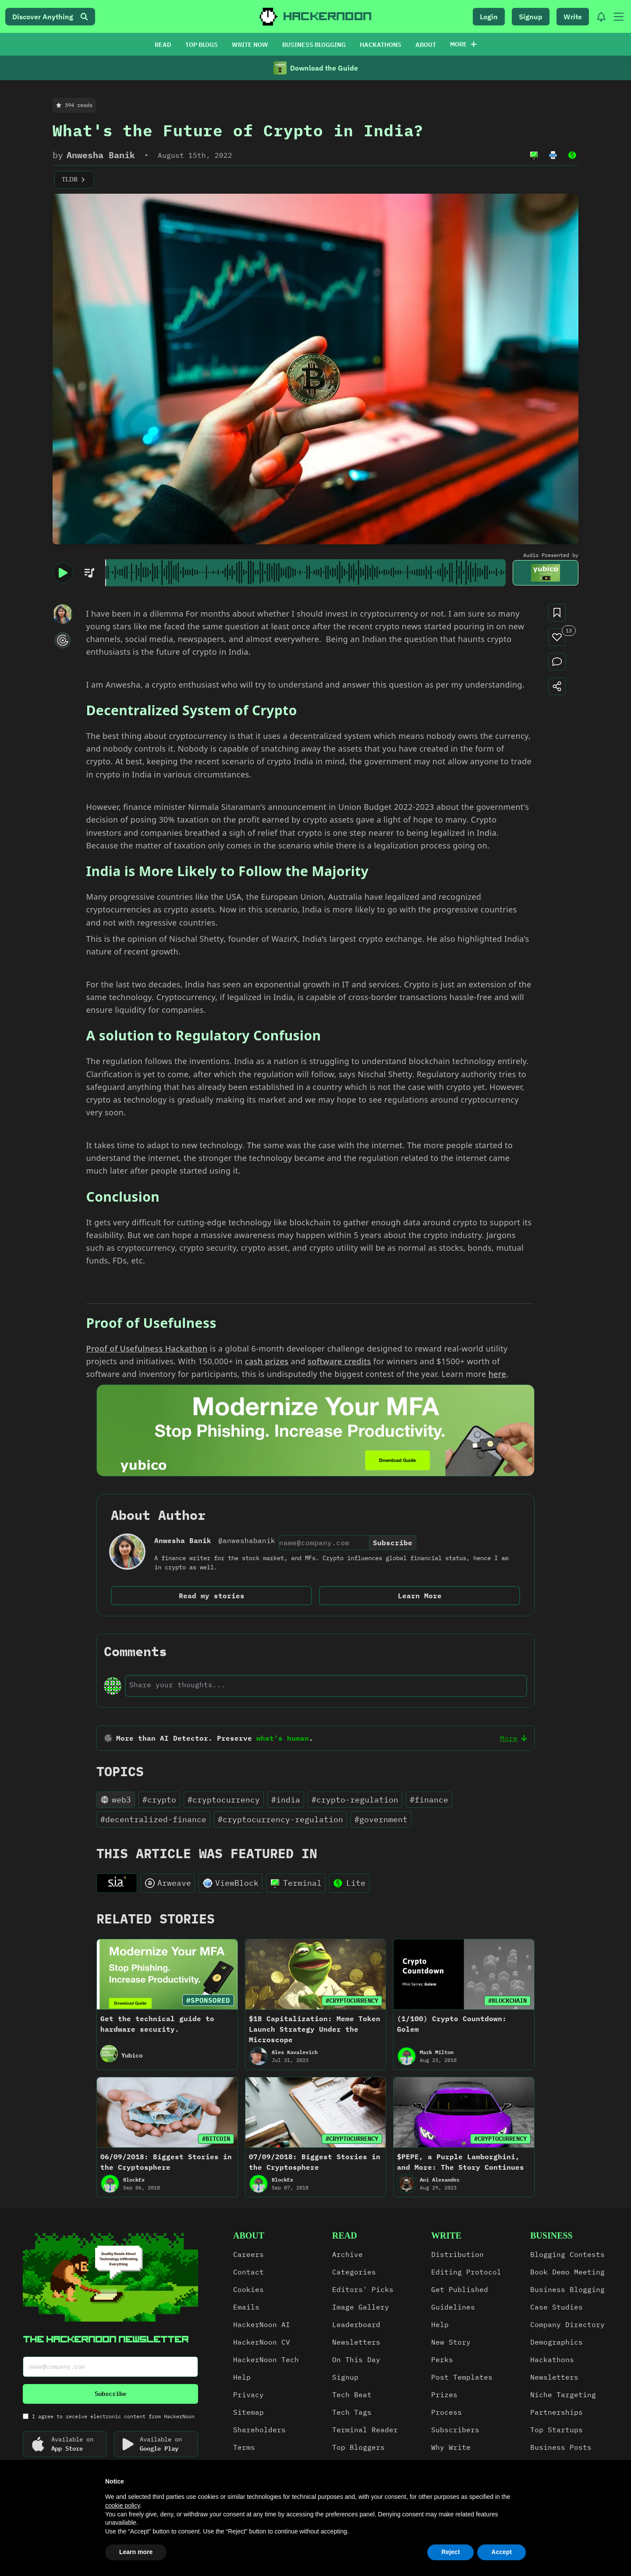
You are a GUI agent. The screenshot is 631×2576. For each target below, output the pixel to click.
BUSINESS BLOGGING (314, 45)
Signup (530, 16)
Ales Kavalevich (295, 2052)
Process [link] (446, 2412)
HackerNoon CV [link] (261, 2342)
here (497, 1374)
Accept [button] (501, 2551)
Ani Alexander (440, 2179)
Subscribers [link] (455, 2429)
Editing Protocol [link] (466, 2271)
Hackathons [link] (552, 2359)
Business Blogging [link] (567, 2289)
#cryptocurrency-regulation (280, 1819)
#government (381, 1819)
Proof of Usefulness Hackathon (147, 1348)
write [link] (446, 2235)
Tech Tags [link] (352, 2412)
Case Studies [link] (556, 2307)
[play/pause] (63, 572)
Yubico (131, 2055)
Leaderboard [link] (356, 2324)
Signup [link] (345, 2377)
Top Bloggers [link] (358, 2447)
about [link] (248, 2235)
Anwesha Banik (101, 155)
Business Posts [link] (561, 2447)
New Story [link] (451, 2342)
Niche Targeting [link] (563, 2394)
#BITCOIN (216, 2139)
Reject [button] (450, 2551)
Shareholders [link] (259, 2429)
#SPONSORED (208, 2000)
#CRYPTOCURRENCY (352, 2001)
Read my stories (212, 1595)
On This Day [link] (356, 2359)
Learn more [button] (135, 2551)
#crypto (159, 1800)
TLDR (74, 179)
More (463, 44)
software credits (339, 1361)
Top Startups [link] (556, 2429)
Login (489, 16)
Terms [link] (244, 2447)
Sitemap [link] (248, 2412)
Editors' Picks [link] (362, 2289)
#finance (429, 1800)
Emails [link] (246, 2307)
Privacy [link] (248, 2394)
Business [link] (551, 2235)
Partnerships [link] (556, 2412)
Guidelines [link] (453, 2307)
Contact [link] (248, 2271)
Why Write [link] (451, 2447)
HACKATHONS (380, 45)
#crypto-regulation (355, 1800)
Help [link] (242, 2377)
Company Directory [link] (567, 2324)
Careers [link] (248, 2254)
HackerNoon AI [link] (261, 2324)
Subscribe (392, 1542)
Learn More (420, 1595)
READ (163, 45)
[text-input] (326, 1684)
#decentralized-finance (153, 1819)
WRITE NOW (250, 45)
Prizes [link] (444, 2394)
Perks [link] (442, 2359)
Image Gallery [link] (360, 2307)
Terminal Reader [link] (365, 2429)
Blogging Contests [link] (567, 2254)
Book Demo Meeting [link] (567, 2271)
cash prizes (267, 1361)
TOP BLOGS (201, 45)
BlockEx (134, 2179)
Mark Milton (437, 2052)
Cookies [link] (248, 2289)
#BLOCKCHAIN (507, 2001)
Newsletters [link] (356, 2342)
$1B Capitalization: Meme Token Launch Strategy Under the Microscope (314, 2029)
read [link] (344, 2235)
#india (285, 1800)
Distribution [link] (457, 2254)
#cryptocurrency (224, 1800)
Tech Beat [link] (352, 2394)
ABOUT (425, 45)
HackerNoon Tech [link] (266, 2359)
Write (573, 16)
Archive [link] (347, 2254)
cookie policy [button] (122, 2505)
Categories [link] (354, 2271)
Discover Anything (50, 16)
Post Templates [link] (462, 2377)
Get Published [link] (459, 2289)
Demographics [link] (556, 2342)
